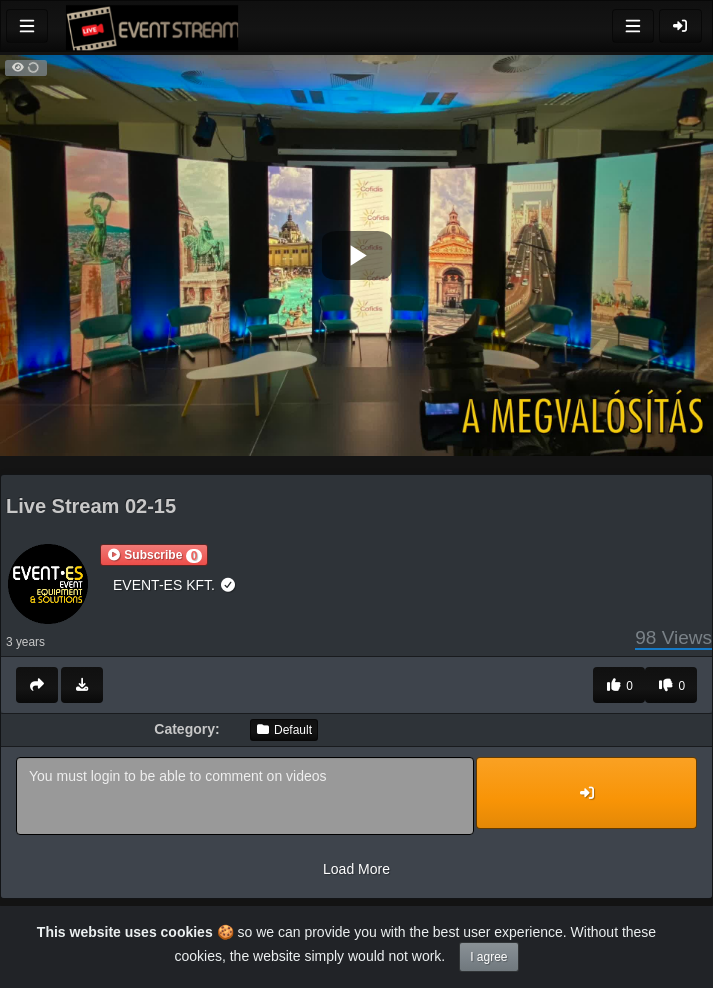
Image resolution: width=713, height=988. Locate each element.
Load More (356, 869)
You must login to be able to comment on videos (245, 796)
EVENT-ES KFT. (174, 585)
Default (284, 730)
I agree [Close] (488, 957)
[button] (154, 555)
